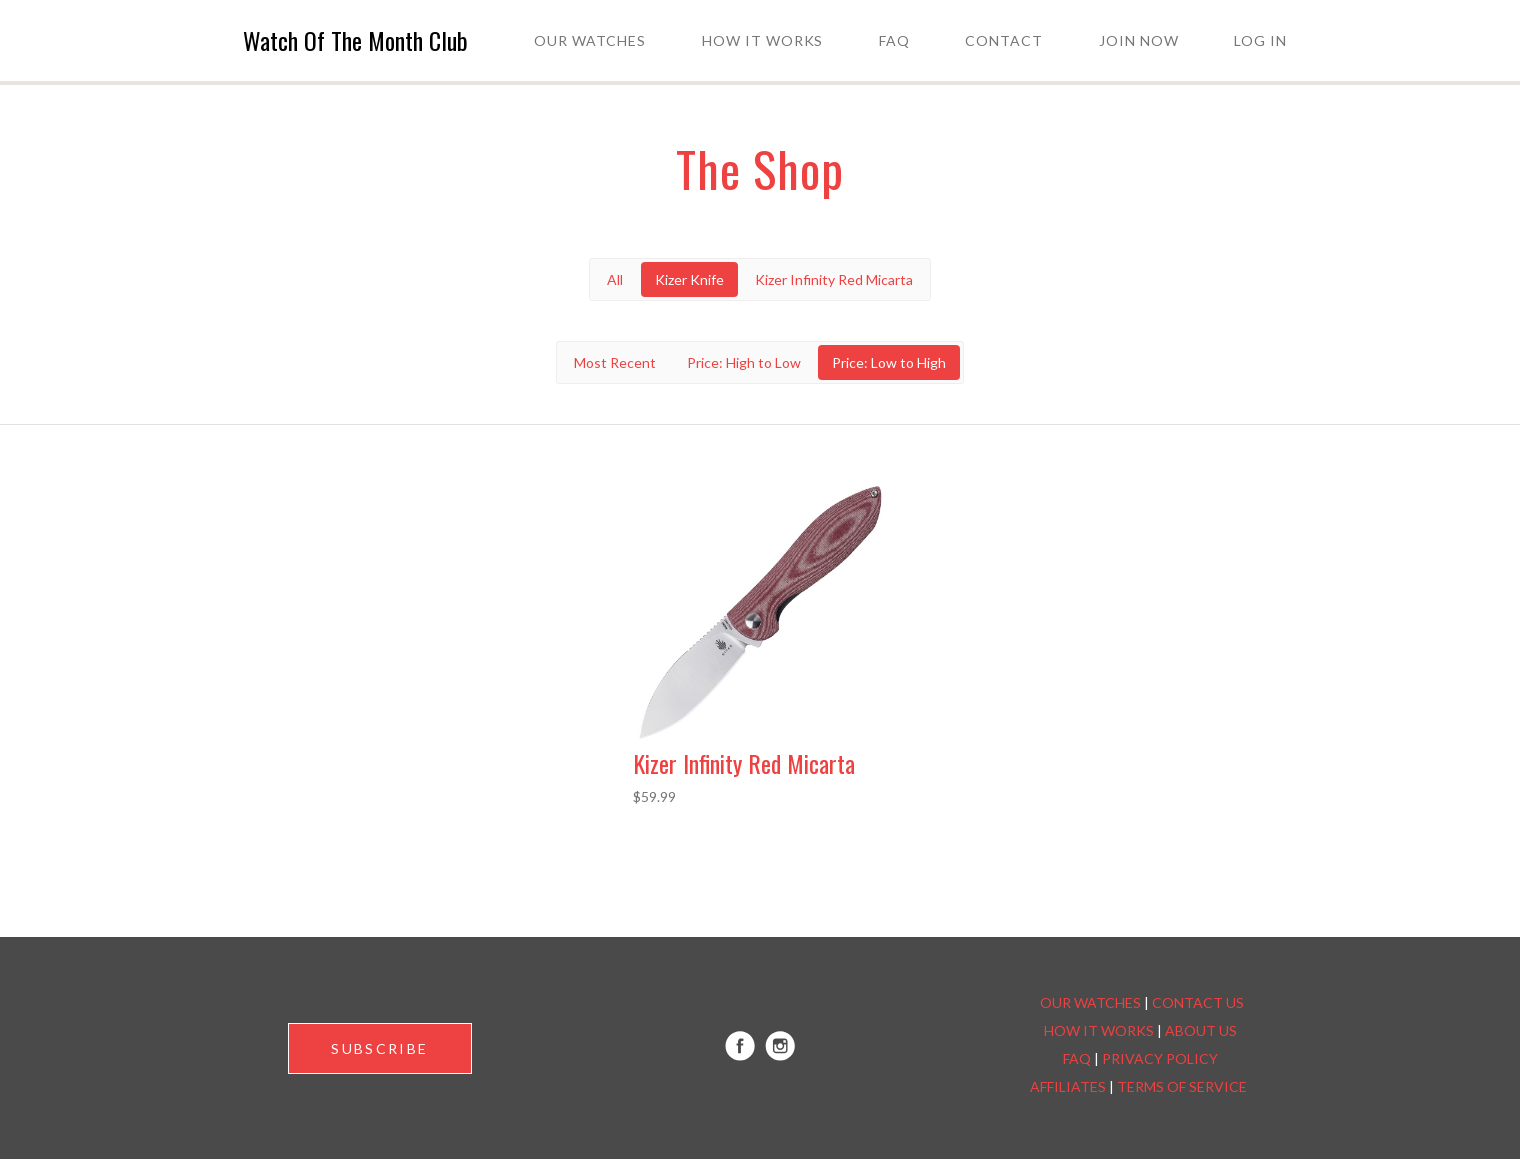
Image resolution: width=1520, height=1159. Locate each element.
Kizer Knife (689, 279)
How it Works (763, 40)
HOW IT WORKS (1099, 1030)
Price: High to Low (744, 362)
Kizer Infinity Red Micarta (834, 279)
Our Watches (590, 40)
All (615, 279)
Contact (1004, 40)
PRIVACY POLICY (1160, 1058)
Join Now (1139, 40)
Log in (1260, 40)
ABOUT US (1201, 1030)
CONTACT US (1198, 1002)
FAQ (894, 40)
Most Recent (615, 362)
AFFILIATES (1068, 1086)
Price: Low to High (889, 362)
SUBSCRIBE (379, 1048)
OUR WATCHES (1090, 1002)
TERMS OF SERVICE (1182, 1086)
